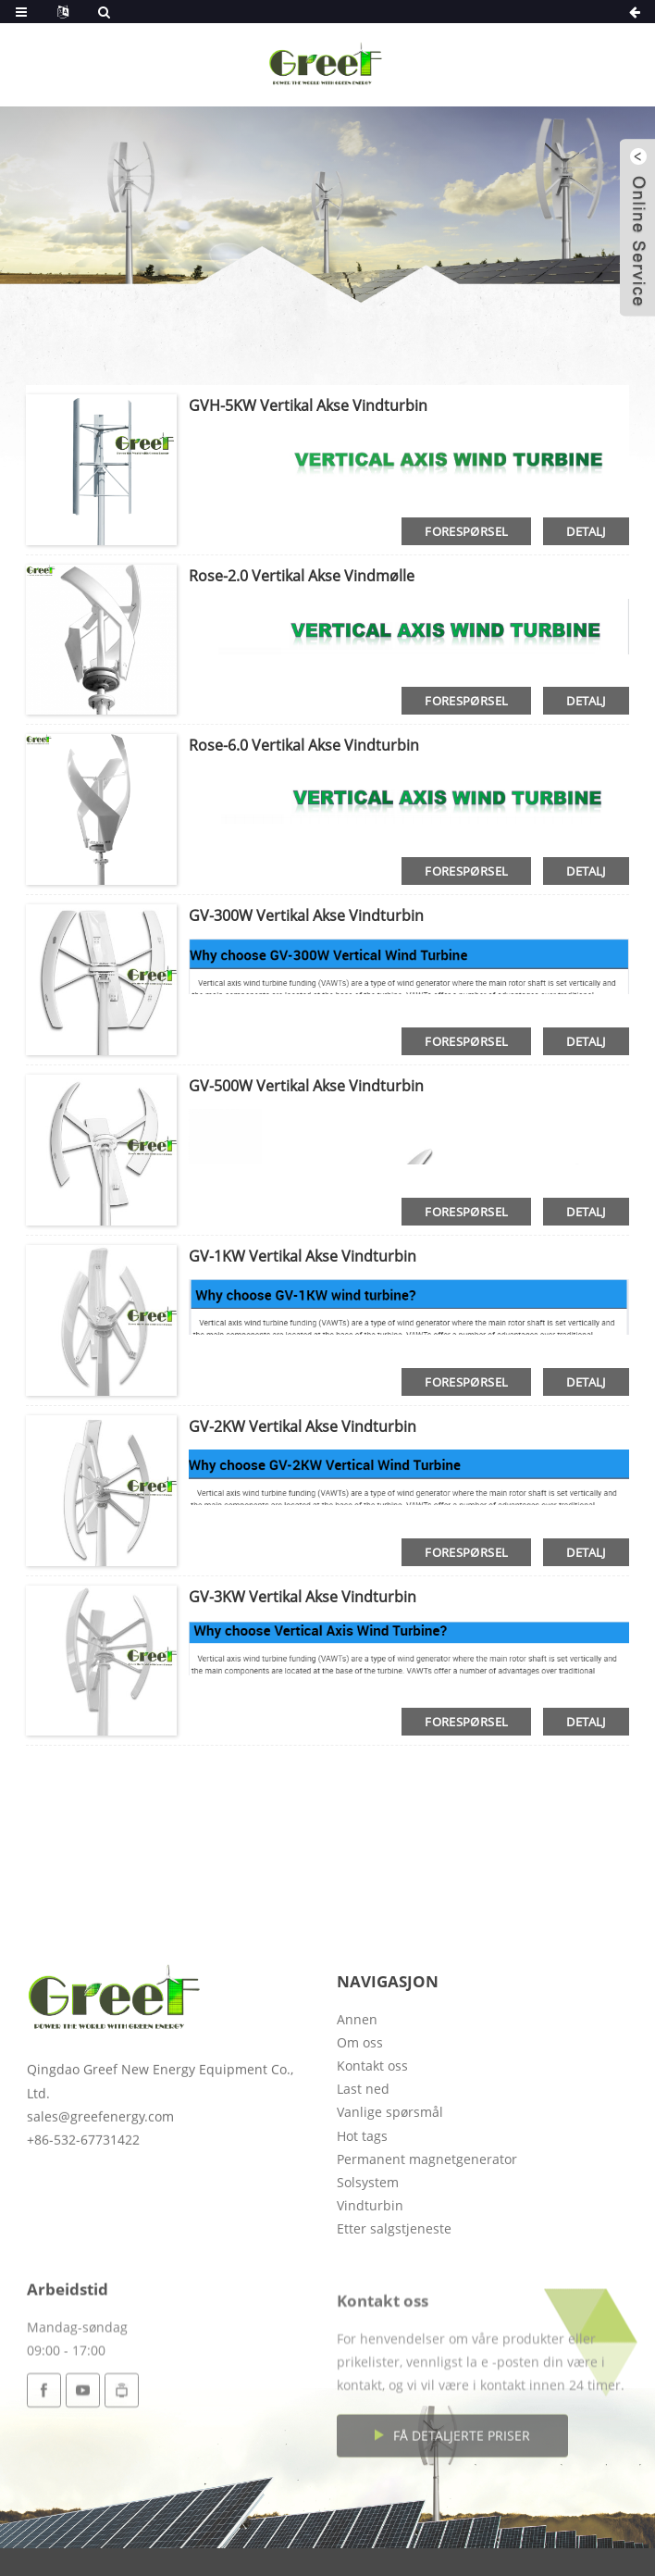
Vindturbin (370, 2288)
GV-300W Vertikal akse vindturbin (306, 915)
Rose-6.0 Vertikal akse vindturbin (304, 745)
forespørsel (466, 531)
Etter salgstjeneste (394, 2312)
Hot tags (362, 2218)
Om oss (360, 2125)
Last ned (363, 2172)
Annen (357, 2101)
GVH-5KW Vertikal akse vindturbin (308, 405)
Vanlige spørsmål (390, 2195)
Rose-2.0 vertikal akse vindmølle (301, 576)
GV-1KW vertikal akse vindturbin (302, 1256)
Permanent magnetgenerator (427, 2241)
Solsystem (368, 2264)
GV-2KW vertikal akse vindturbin (302, 1426)
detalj (585, 531)
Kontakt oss (372, 2149)
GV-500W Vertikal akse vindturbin (306, 1086)
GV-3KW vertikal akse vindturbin (302, 1597)
